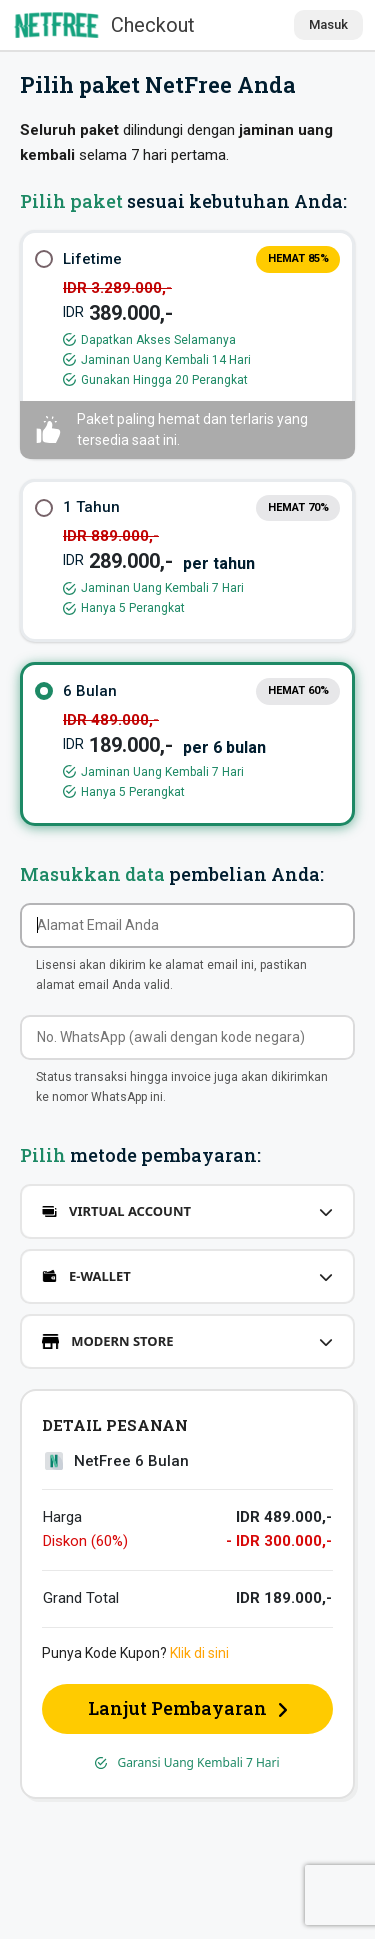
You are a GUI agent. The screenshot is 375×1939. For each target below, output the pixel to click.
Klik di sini (199, 1653)
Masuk (328, 24)
